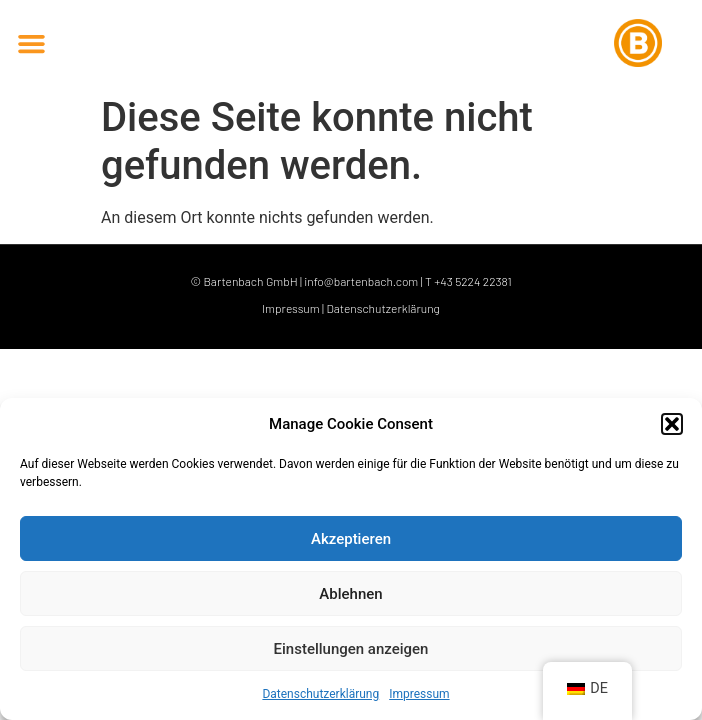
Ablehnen (350, 594)
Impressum (419, 694)
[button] (672, 424)
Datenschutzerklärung (320, 694)
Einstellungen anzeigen (351, 649)
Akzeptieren (351, 539)
